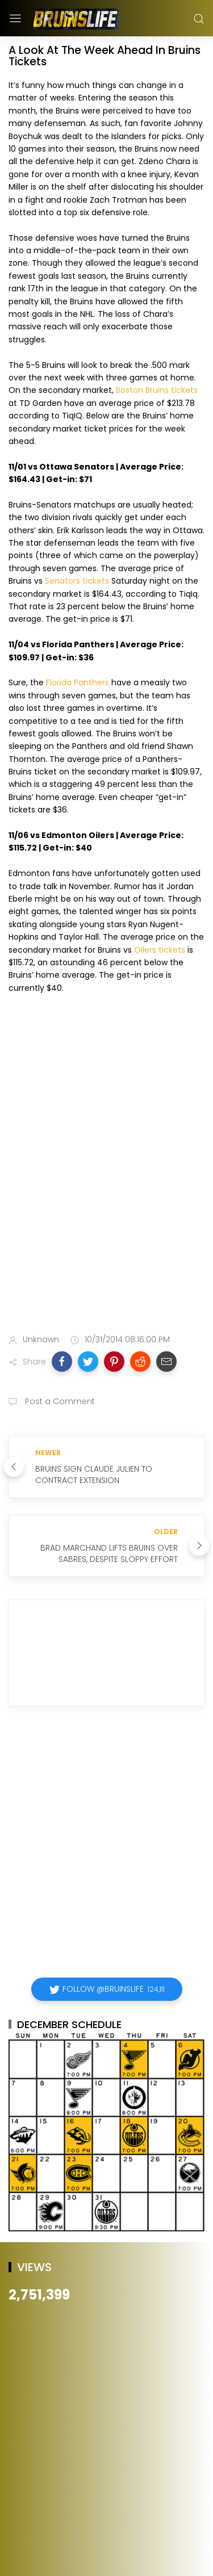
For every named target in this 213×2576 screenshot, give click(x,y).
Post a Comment (59, 1401)
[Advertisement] (106, 1204)
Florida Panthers (77, 682)
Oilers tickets (159, 950)
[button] (62, 1361)
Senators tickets (77, 581)
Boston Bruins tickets (157, 390)
